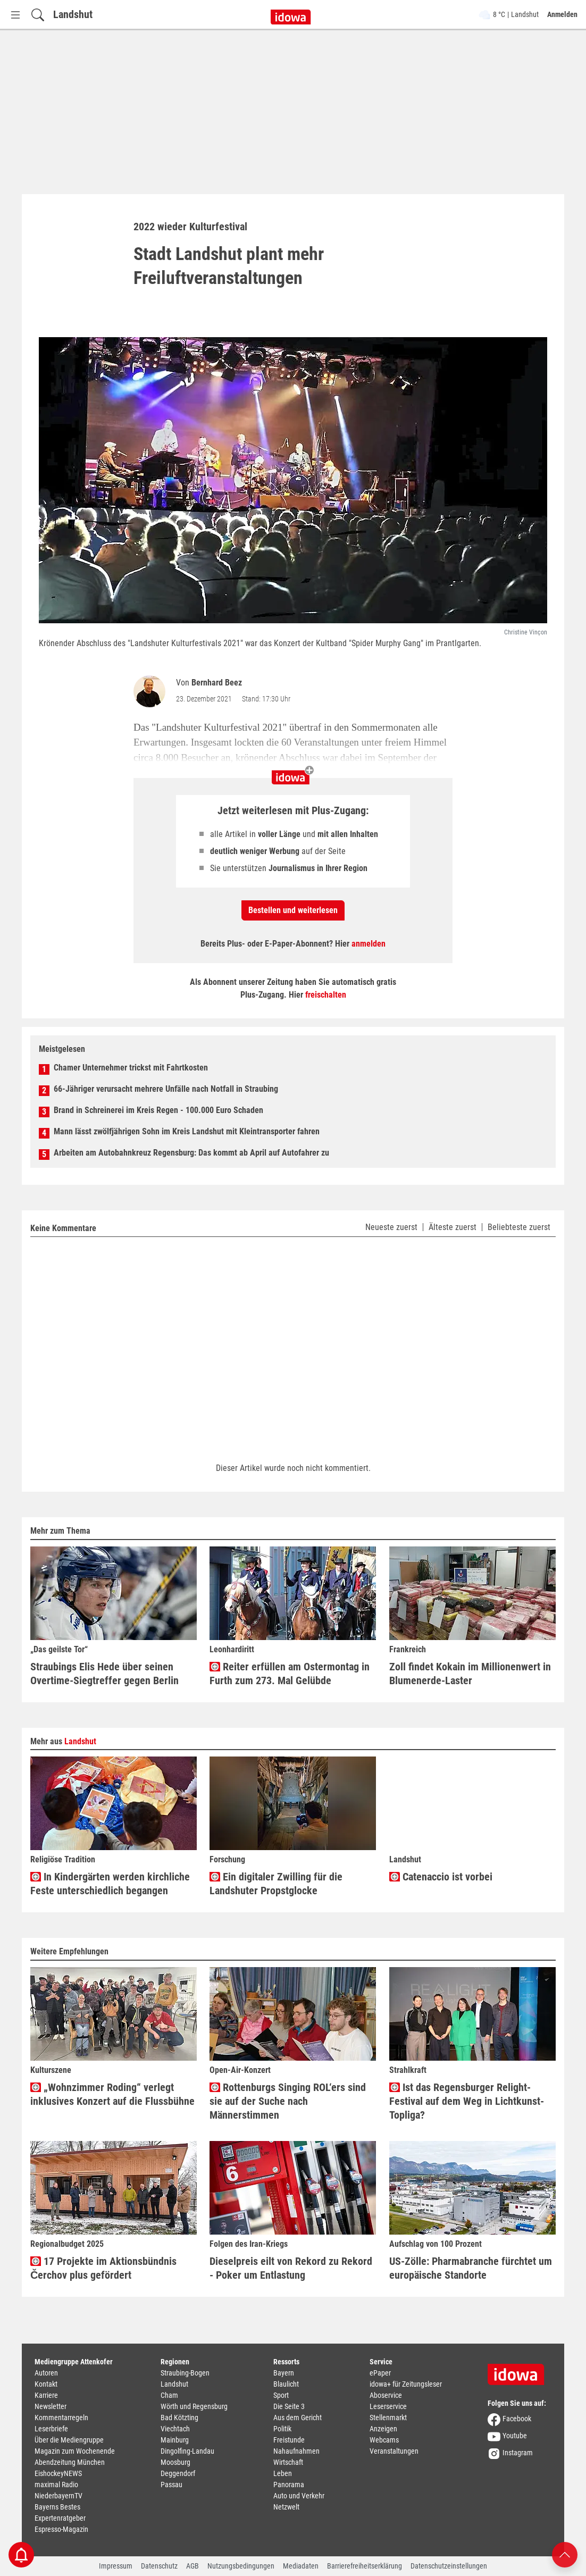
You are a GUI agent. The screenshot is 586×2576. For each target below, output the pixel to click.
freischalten (325, 995)
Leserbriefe (51, 2428)
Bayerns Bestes (57, 2507)
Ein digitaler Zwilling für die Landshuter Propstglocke (276, 1883)
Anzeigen (383, 2428)
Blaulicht (286, 2384)
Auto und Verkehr (298, 2495)
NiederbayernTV (58, 2495)
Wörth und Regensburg (194, 2406)
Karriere (46, 2395)
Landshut (73, 14)
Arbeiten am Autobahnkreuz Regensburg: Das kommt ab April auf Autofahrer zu (191, 1153)
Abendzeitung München (70, 2462)
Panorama (288, 2484)
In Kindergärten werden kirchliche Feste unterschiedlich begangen (110, 1883)
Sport (281, 2395)
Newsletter (50, 2406)
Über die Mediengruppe (69, 2440)
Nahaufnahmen (296, 2451)
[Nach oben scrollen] (564, 2554)
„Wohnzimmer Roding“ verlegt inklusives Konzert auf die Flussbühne (112, 2094)
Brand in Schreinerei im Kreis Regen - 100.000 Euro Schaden (158, 1110)
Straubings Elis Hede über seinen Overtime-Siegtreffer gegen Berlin (104, 1673)
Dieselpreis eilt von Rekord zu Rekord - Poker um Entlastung (291, 2268)
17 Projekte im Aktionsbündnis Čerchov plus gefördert (103, 2268)
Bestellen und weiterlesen (293, 910)
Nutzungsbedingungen (240, 2566)
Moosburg (175, 2462)
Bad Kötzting (179, 2417)
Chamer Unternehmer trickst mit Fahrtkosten (131, 1068)
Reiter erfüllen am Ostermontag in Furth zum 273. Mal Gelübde (290, 1673)
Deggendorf (178, 2473)
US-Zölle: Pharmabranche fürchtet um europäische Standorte (470, 2268)
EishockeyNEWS (58, 2473)
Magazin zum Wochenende (75, 2451)
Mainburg (175, 2440)
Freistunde (289, 2440)
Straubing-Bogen (185, 2373)
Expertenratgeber (60, 2518)
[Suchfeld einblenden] (38, 14)
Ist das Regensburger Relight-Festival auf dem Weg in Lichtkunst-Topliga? (466, 2101)
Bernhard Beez (216, 683)
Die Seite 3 (289, 2406)
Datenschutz (159, 2566)
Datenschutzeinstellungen (449, 2566)
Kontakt (46, 2384)
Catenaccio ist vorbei (440, 1877)
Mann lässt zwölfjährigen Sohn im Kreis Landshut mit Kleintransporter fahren (187, 1131)
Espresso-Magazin (61, 2529)
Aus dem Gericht (297, 2417)
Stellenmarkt (388, 2417)
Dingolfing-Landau (187, 2451)
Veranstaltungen (394, 2451)
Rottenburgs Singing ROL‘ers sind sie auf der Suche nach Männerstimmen (288, 2101)
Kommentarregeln (61, 2417)
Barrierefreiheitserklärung (364, 2566)
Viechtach (175, 2428)
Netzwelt (286, 2507)
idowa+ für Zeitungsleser (406, 2384)
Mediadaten (301, 2566)
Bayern (283, 2373)
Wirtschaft (288, 2462)
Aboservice (386, 2395)
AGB (192, 2566)
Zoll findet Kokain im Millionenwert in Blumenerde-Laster (470, 1673)
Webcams (384, 2440)
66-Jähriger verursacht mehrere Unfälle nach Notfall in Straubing (166, 1089)
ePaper (380, 2373)
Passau (171, 2484)
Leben (282, 2473)
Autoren (46, 2373)
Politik (282, 2428)
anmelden (368, 944)
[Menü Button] (15, 14)
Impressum (115, 2566)
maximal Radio (56, 2484)
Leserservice (388, 2406)
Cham (169, 2395)
